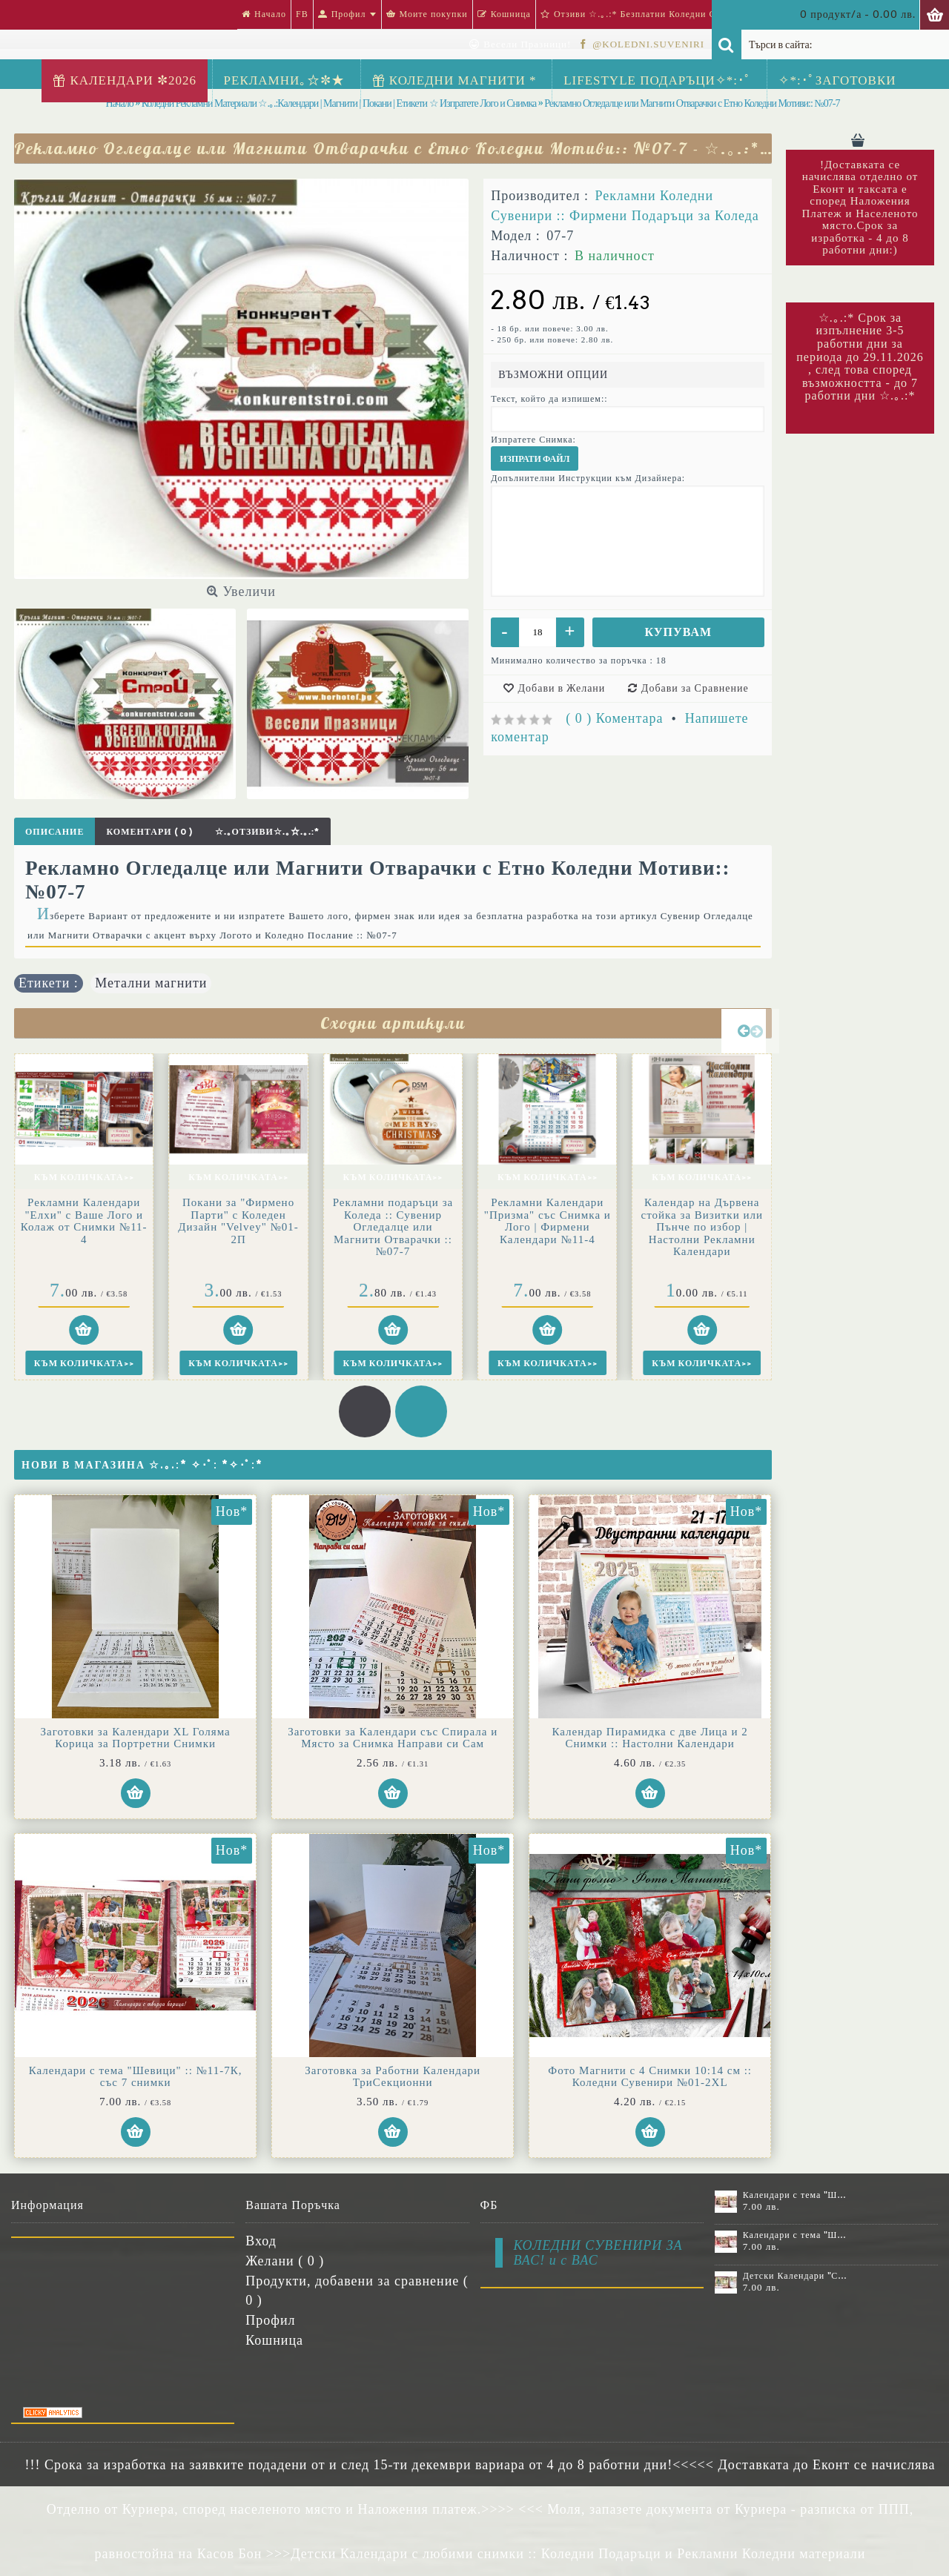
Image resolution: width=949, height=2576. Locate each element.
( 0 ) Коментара (614, 718)
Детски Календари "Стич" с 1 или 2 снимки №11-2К (795, 2276)
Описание (54, 831)
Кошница (274, 2340)
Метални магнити (151, 983)
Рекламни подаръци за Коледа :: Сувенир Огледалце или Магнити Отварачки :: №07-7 (393, 1226)
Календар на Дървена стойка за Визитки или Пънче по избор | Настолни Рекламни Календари (701, 1226)
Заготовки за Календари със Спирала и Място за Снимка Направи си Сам (392, 1738)
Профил (270, 2320)
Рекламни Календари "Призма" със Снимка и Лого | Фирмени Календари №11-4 (547, 1220)
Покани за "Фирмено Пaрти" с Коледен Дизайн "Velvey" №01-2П (238, 1220)
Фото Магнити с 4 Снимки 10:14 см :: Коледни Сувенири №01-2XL (650, 2077)
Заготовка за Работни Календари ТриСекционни (392, 2077)
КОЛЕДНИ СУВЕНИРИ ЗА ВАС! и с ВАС (598, 2253)
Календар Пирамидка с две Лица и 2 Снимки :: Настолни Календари (650, 1738)
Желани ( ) (284, 2261)
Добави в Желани (562, 688)
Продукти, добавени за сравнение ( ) (357, 2290)
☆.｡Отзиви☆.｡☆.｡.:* (267, 831)
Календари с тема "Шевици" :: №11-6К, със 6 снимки (795, 2195)
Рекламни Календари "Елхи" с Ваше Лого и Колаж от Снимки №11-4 (84, 1220)
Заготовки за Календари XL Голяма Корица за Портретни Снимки (136, 1738)
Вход (261, 2241)
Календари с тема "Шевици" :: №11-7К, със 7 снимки (135, 2077)
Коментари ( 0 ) (149, 831)
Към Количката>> (84, 1177)
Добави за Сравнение (695, 688)
